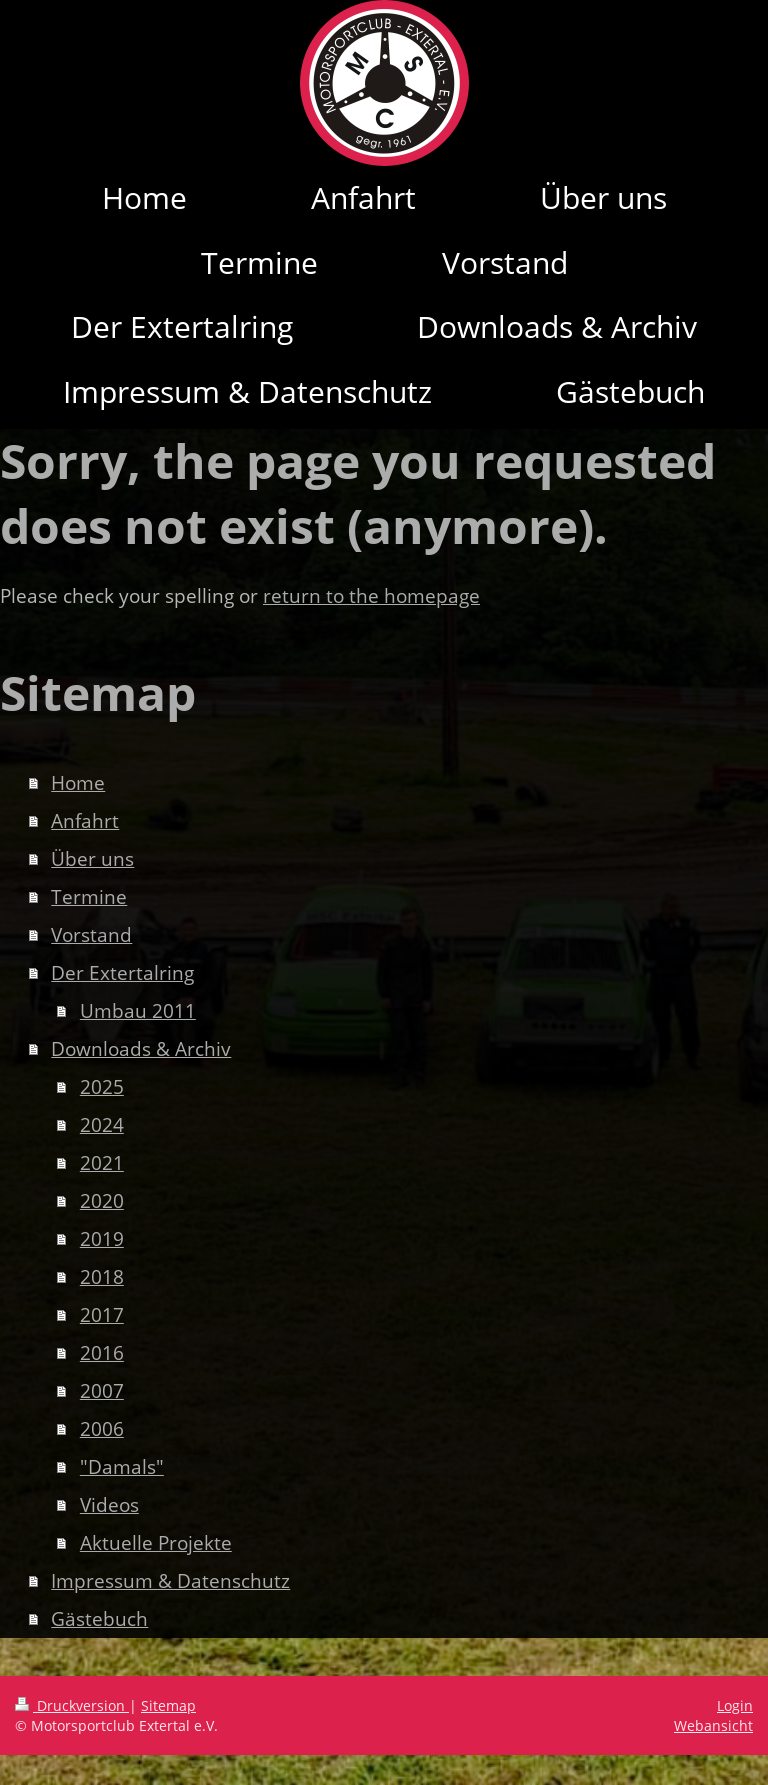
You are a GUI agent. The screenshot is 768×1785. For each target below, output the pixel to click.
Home (78, 783)
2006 (102, 1429)
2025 (102, 1087)
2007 (102, 1391)
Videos (109, 1505)
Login (735, 1705)
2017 (102, 1315)
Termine (89, 897)
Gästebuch (99, 1619)
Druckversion (72, 1705)
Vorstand (91, 935)
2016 (102, 1353)
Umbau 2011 (138, 1011)
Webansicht (713, 1725)
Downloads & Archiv (141, 1049)
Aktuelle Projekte (156, 1543)
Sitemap (168, 1705)
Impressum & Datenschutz (170, 1581)
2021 (102, 1163)
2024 (102, 1125)
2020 (102, 1201)
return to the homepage (371, 596)
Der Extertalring (122, 973)
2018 (102, 1277)
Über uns (92, 859)
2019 (102, 1239)
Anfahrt (85, 821)
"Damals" (122, 1467)
